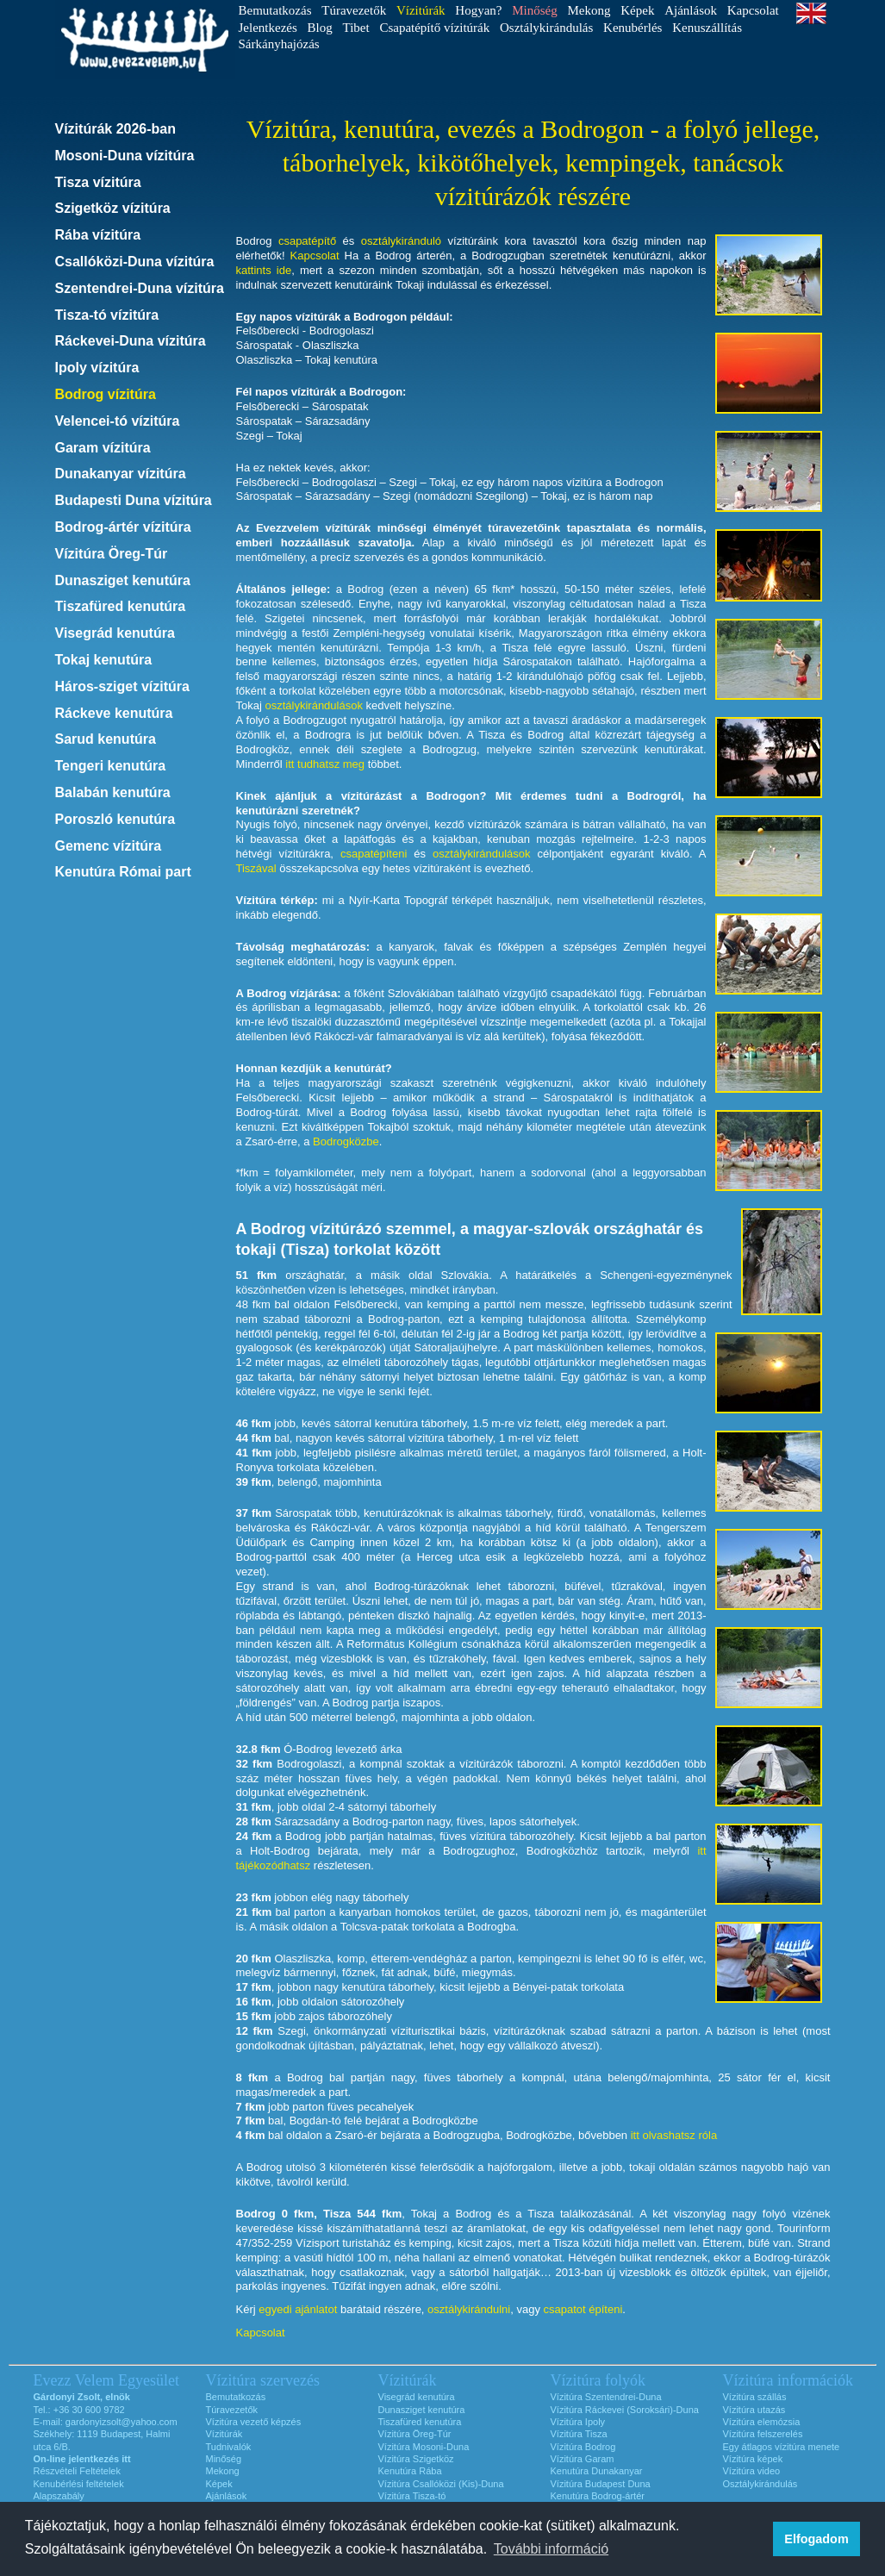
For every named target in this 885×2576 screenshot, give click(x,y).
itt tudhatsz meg (325, 764)
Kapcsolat (753, 10)
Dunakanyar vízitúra (120, 473)
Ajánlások (690, 10)
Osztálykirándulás (546, 27)
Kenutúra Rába (410, 2471)
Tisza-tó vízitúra (107, 315)
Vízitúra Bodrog (583, 2447)
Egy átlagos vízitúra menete (781, 2447)
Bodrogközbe (346, 1141)
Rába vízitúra (98, 235)
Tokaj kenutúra (104, 659)
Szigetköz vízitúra (113, 208)
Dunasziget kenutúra (122, 580)
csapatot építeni (583, 2309)
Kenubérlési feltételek (79, 2484)
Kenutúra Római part (123, 871)
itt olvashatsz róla (674, 2135)
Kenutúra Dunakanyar (597, 2471)
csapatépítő (307, 240)
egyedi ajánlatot (298, 2309)
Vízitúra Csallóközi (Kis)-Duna (441, 2484)
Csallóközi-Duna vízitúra (135, 261)
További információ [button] (551, 2549)
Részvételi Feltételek (78, 2471)
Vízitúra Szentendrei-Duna (606, 2397)
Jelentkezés (268, 27)
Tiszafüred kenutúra (120, 606)
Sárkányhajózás (279, 44)
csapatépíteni (373, 853)
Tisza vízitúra (98, 182)
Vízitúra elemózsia (762, 2422)
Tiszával (256, 868)
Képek (637, 10)
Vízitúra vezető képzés (254, 2422)
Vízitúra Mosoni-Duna (424, 2447)
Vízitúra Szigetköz (416, 2459)
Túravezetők (353, 10)
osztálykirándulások (313, 705)
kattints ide (264, 270)
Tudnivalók (229, 2447)
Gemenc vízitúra (108, 846)
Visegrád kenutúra (115, 633)
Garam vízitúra (103, 447)
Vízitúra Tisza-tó (412, 2496)
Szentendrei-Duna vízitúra (139, 288)
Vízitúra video (752, 2471)
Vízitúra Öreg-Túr (111, 553)
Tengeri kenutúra (110, 765)
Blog (320, 27)
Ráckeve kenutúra (114, 713)
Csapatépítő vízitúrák (434, 27)
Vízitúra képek (753, 2459)
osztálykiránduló (401, 240)
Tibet (356, 27)
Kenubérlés (632, 27)
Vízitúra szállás (755, 2397)
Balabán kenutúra (113, 792)
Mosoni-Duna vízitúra (125, 155)
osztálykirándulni (468, 2309)
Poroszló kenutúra (115, 819)
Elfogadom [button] (816, 2539)
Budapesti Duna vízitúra (133, 500)
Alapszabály (59, 2496)
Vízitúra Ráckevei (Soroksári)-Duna (625, 2409)
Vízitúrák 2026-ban (116, 129)
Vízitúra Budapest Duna (601, 2484)
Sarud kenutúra (105, 739)
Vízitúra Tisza (579, 2434)
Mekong (589, 10)
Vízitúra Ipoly (578, 2422)
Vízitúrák (224, 2434)
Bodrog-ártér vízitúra (123, 527)
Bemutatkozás (275, 10)
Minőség (224, 2459)
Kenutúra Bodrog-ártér (598, 2496)
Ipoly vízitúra (97, 367)
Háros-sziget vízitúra (122, 686)
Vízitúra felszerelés (763, 2434)
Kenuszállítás (707, 27)
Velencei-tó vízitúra (117, 421)
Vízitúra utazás (754, 2409)
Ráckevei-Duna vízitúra (130, 341)
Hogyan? (478, 10)
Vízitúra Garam (582, 2459)
